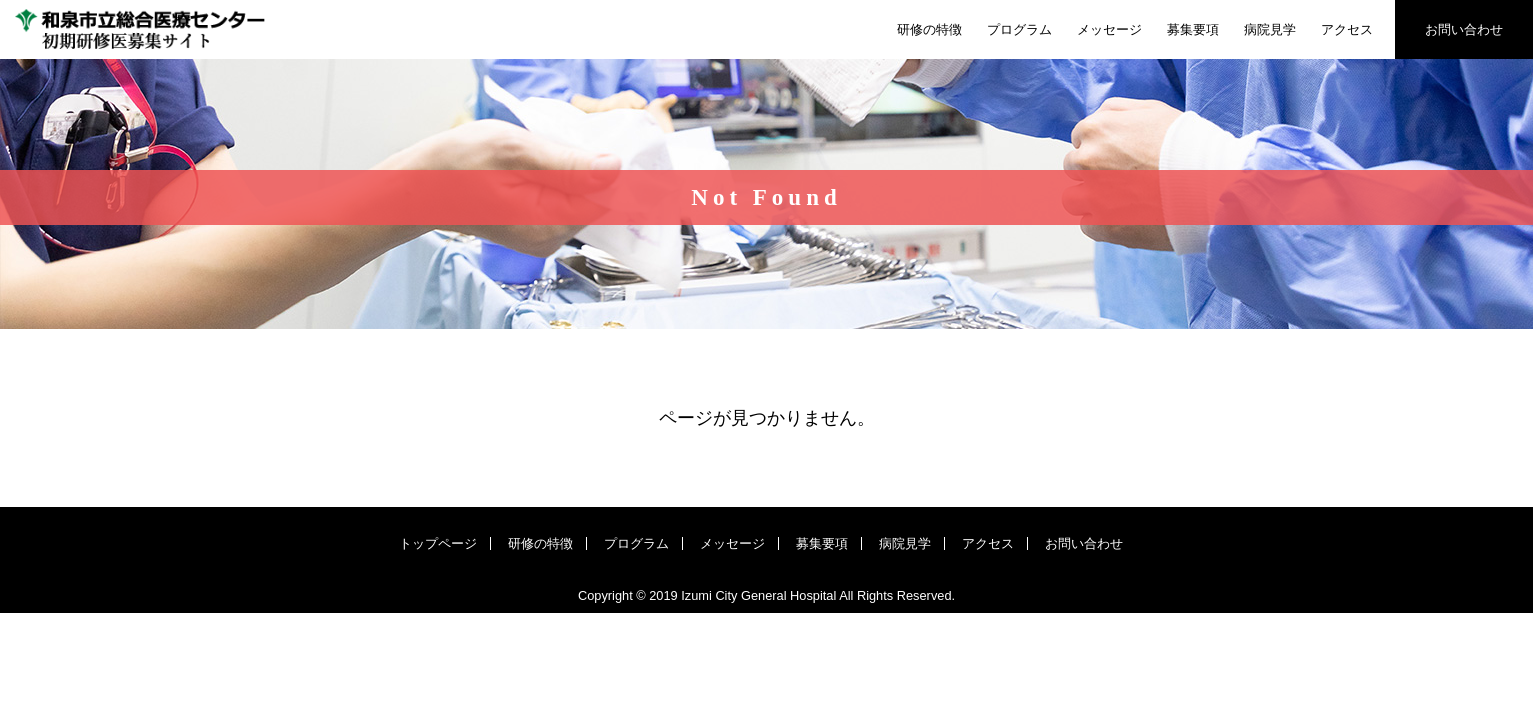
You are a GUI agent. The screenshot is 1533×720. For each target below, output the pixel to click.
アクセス (1347, 29)
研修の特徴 (929, 29)
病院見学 (1270, 29)
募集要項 (1193, 29)
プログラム (1019, 29)
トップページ (438, 543)
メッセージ (1109, 29)
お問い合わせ (1464, 29)
